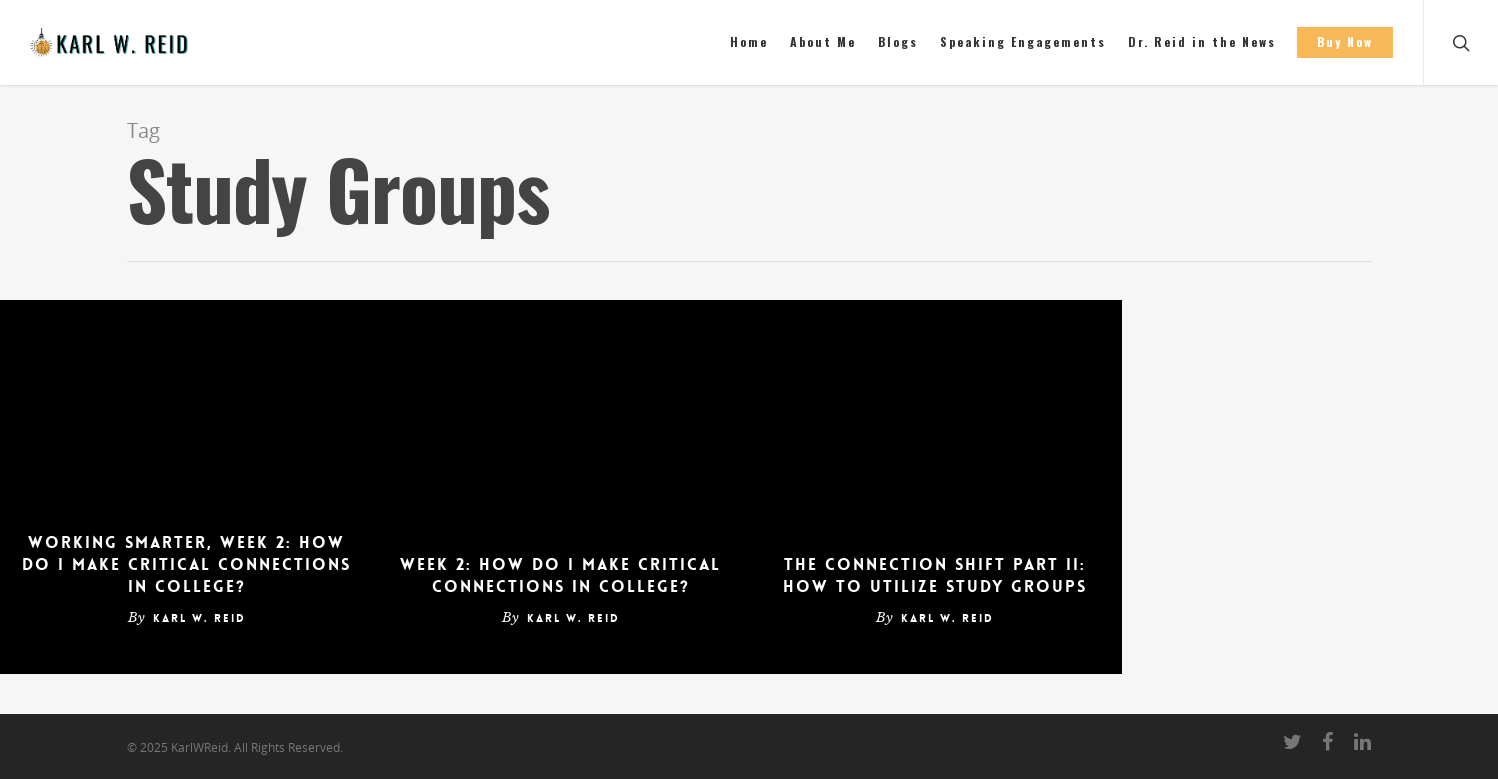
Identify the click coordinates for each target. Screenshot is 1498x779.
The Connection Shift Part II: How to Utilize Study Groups (935, 575)
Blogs (898, 41)
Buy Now (1345, 41)
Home (749, 41)
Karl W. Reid (199, 618)
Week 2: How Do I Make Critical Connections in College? (560, 575)
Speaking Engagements (1023, 41)
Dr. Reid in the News (1202, 41)
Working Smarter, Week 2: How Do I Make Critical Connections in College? (186, 564)
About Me (823, 41)
